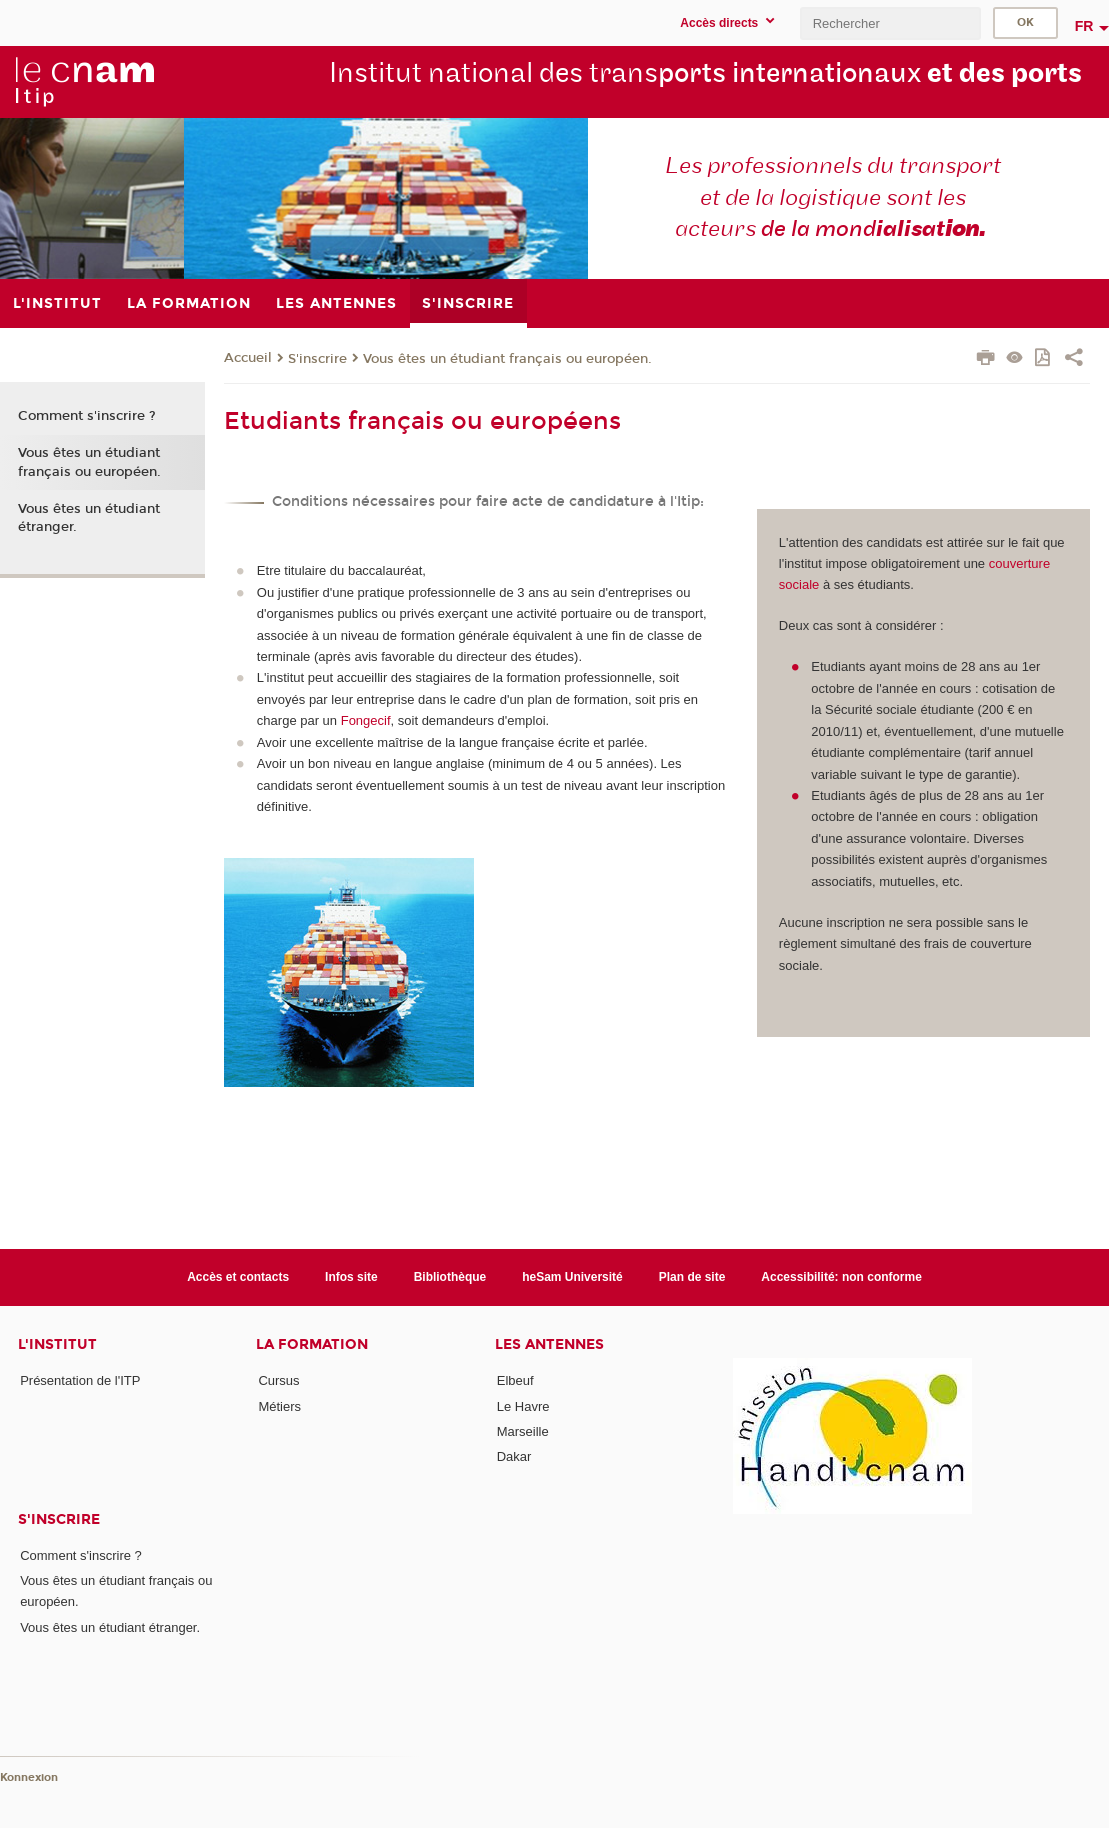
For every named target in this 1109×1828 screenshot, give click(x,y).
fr (1084, 26)
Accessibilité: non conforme (841, 1277)
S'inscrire (317, 359)
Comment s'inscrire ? (87, 416)
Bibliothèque (450, 1277)
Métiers (279, 1406)
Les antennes (549, 1344)
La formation (312, 1344)
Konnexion (29, 1777)
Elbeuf (515, 1380)
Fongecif (366, 720)
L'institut (57, 1344)
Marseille (523, 1431)
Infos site (351, 1277)
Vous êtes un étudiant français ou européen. (507, 359)
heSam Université (572, 1277)
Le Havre (523, 1406)
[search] (890, 23)
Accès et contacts (238, 1277)
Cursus (278, 1380)
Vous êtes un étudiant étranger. (89, 518)
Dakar (514, 1456)
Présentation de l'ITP (80, 1380)
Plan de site (692, 1277)
